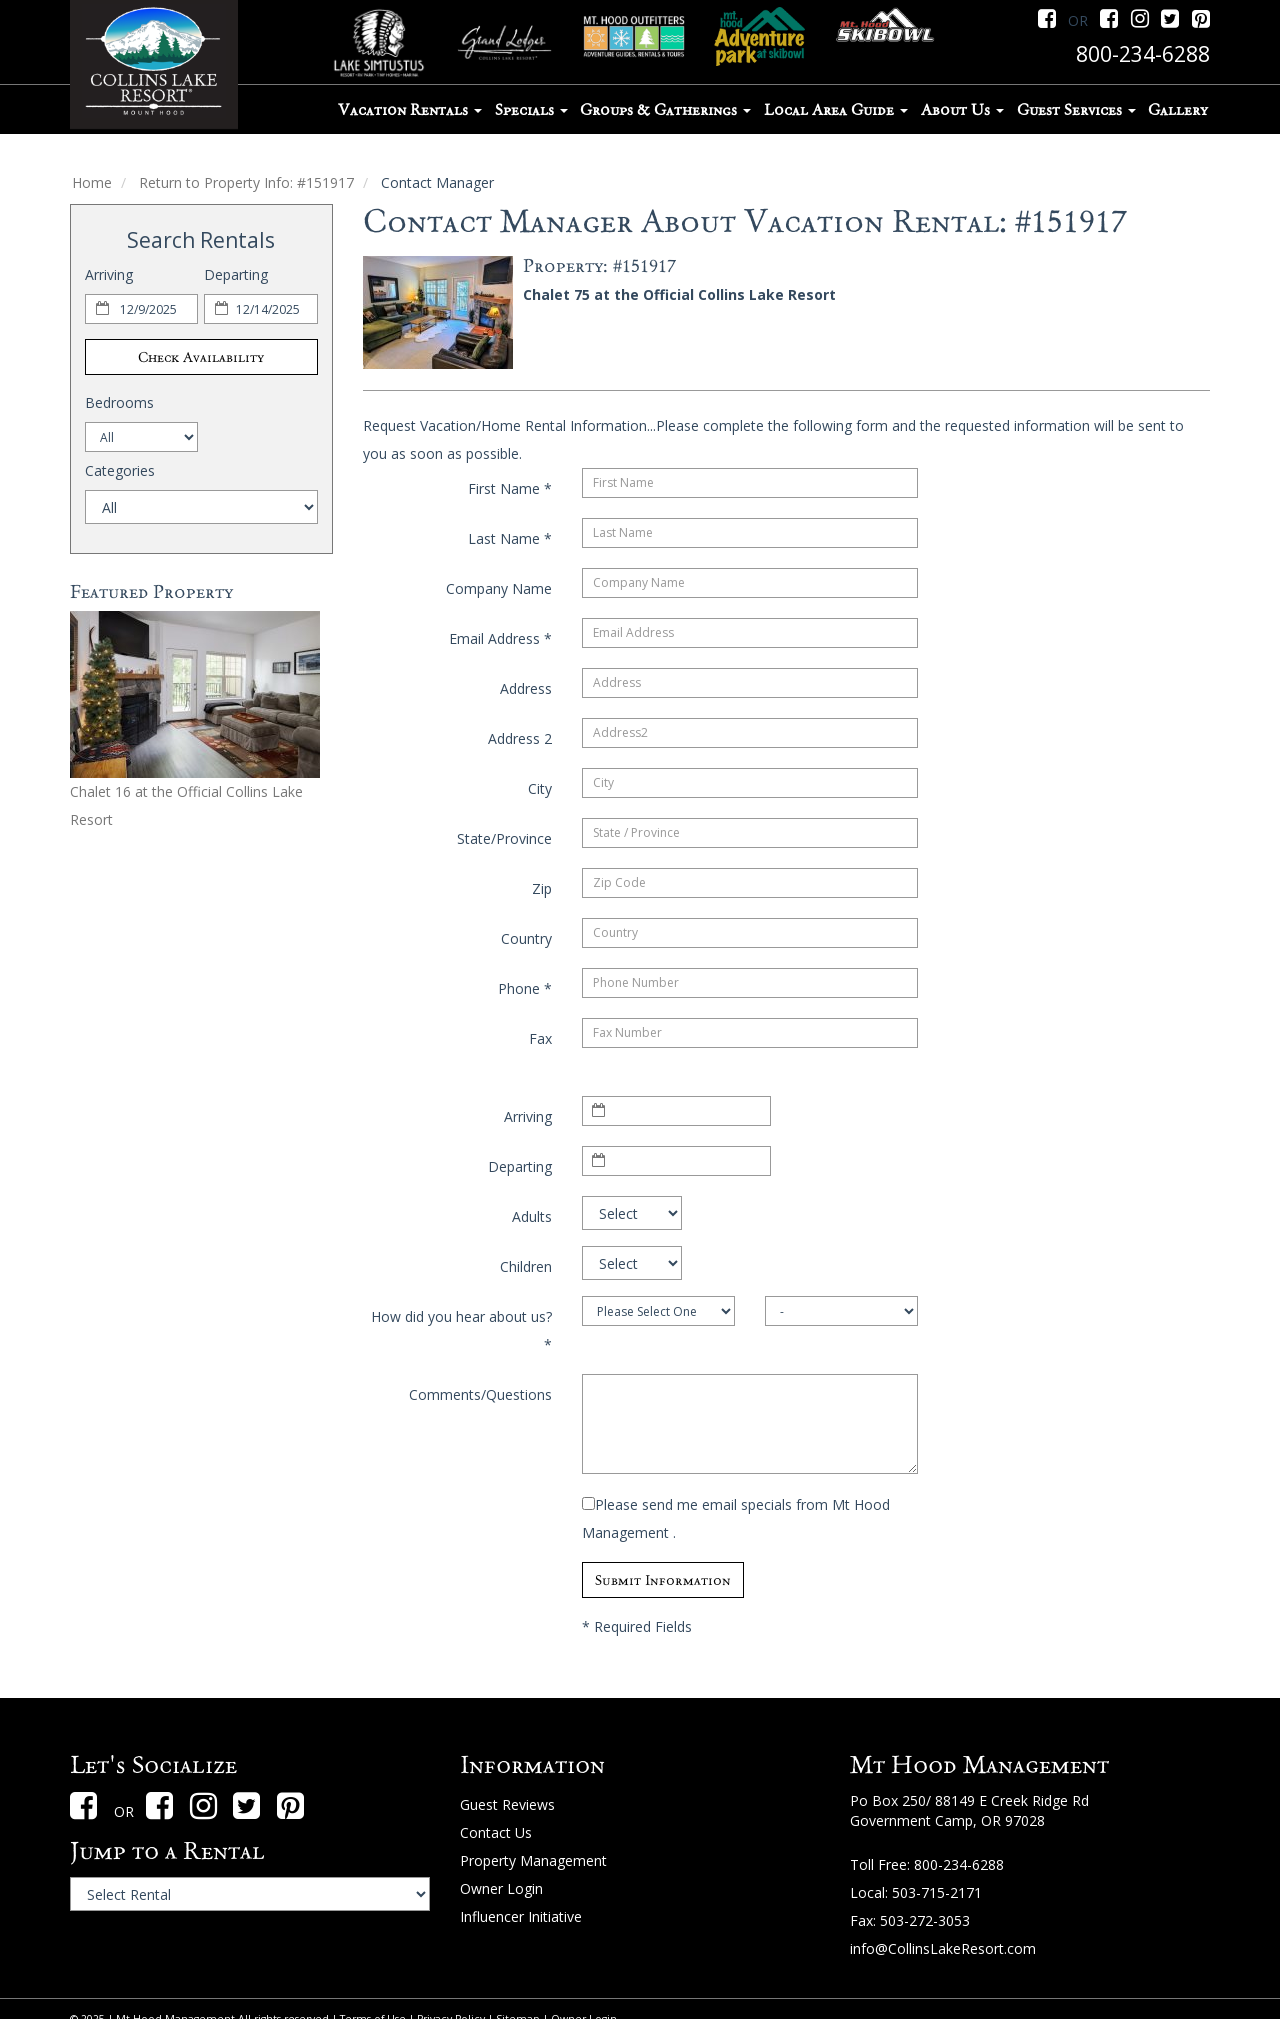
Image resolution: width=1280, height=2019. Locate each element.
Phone (525, 988)
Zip (542, 888)
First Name (510, 488)
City (540, 788)
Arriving (109, 274)
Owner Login (501, 1888)
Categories (120, 470)
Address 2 (520, 738)
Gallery (1178, 110)
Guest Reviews (507, 1804)
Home (92, 182)
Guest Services (1076, 110)
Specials (531, 110)
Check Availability (201, 357)
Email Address (500, 638)
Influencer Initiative (521, 1916)
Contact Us (496, 1832)
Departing (236, 274)
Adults (532, 1216)
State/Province (504, 838)
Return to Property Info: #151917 (246, 182)
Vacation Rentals (410, 110)
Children (526, 1266)
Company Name (499, 588)
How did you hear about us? (461, 1330)
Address (526, 688)
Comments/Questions (480, 1394)
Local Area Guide (836, 110)
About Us (962, 110)
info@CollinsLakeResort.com (943, 1948)
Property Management (533, 1860)
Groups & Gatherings (665, 110)
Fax (540, 1038)
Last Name (510, 538)
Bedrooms (119, 402)
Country (526, 938)
